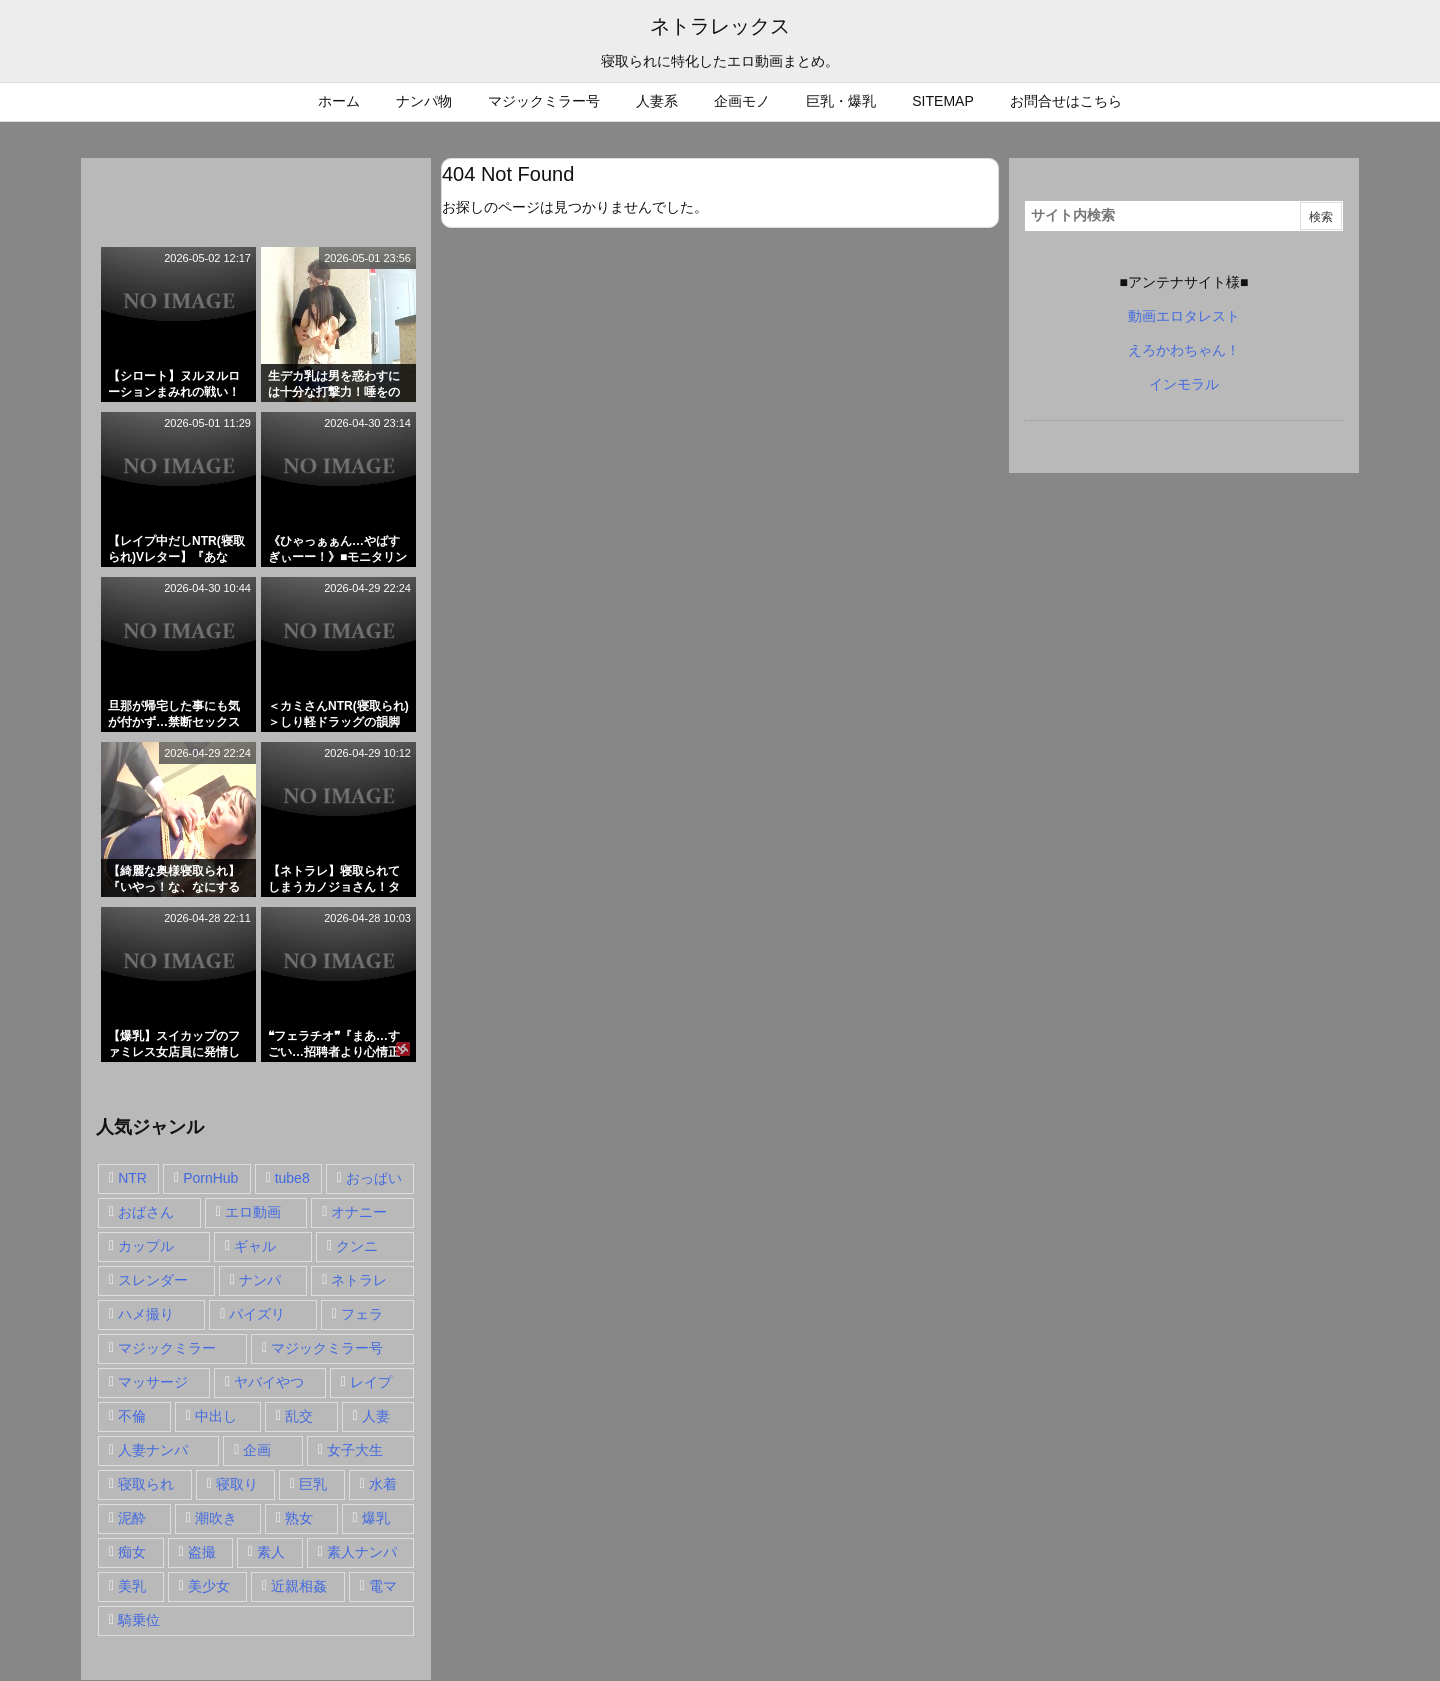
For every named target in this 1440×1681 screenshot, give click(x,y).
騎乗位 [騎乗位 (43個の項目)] (139, 1620)
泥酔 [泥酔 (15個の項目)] (132, 1518)
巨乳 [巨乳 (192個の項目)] (313, 1484)
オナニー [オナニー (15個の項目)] (359, 1212)
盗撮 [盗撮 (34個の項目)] (202, 1552)
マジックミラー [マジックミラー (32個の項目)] (167, 1348)
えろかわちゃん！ (1184, 350)
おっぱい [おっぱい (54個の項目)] (374, 1178)
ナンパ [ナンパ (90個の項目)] (260, 1280)
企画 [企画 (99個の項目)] (257, 1450)
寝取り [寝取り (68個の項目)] (237, 1484)
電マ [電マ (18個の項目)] (383, 1586)
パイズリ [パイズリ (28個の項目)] (257, 1314)
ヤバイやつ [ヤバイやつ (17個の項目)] (269, 1382)
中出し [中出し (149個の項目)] (216, 1416)
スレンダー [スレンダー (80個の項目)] (153, 1280)
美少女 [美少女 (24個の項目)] (209, 1586)
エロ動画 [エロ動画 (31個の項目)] (253, 1212)
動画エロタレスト (1184, 316)
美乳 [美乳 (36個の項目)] (132, 1586)
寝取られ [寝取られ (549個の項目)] (146, 1484)
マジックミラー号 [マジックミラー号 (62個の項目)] (327, 1348)
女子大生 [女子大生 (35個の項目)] (355, 1450)
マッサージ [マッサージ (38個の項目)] (153, 1382)
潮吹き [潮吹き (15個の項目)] (216, 1518)
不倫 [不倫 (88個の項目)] (132, 1416)
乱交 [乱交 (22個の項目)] (299, 1416)
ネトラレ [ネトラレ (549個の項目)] (359, 1280)
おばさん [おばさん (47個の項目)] (146, 1212)
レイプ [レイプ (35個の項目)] (371, 1382)
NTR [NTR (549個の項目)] (132, 1178)
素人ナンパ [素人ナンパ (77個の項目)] (362, 1552)
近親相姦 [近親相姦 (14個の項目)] (299, 1586)
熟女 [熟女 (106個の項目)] (299, 1518)
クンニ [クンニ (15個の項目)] (357, 1246)
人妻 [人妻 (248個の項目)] (376, 1416)
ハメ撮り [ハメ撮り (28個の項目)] (146, 1314)
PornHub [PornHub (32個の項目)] (210, 1178)
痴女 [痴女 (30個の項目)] (132, 1552)
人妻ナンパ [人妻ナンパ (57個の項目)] (153, 1450)
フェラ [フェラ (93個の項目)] (362, 1314)
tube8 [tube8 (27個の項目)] (292, 1178)
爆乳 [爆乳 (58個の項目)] (376, 1518)
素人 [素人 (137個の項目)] (271, 1552)
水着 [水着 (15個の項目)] (383, 1484)
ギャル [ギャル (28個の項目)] (255, 1246)
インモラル (1184, 384)
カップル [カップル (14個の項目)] (146, 1246)
